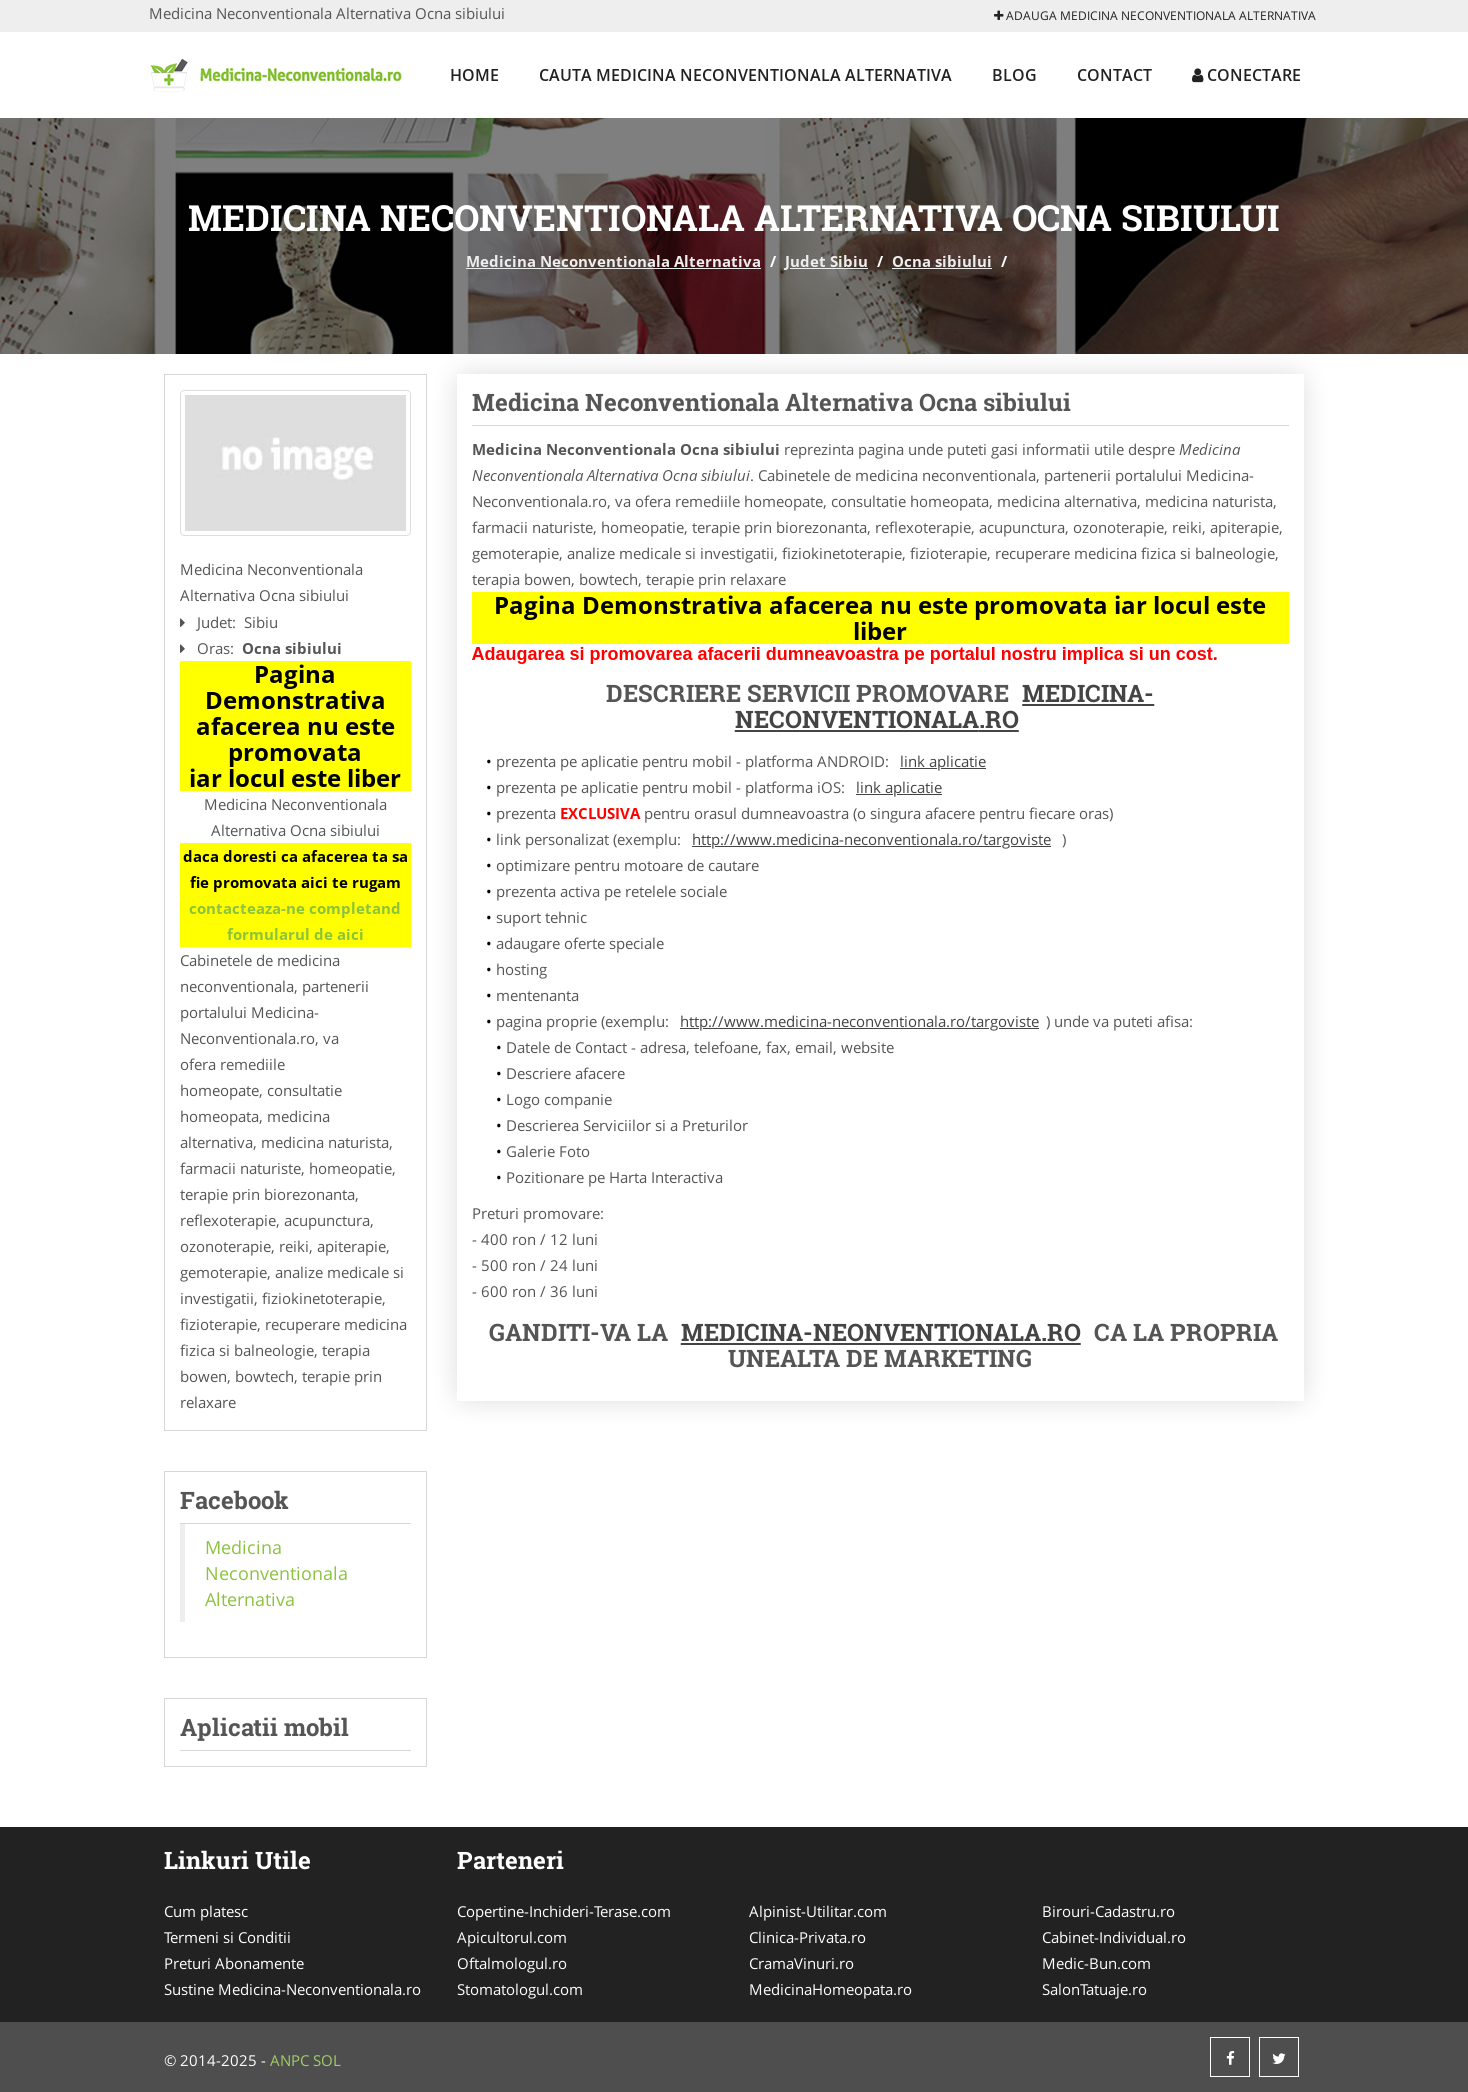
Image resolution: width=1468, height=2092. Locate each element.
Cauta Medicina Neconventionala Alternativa (745, 75)
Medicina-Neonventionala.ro (881, 1332)
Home (474, 75)
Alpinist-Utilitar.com (818, 1911)
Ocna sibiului (942, 261)
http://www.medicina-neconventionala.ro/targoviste (871, 839)
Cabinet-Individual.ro (1114, 1937)
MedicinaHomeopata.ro (830, 1989)
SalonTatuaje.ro (1094, 1989)
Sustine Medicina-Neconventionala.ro (292, 1989)
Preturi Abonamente (234, 1963)
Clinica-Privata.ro (807, 1937)
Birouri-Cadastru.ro (1108, 1911)
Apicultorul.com (512, 1937)
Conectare (1246, 75)
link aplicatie (943, 761)
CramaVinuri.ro (801, 1963)
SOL (327, 2060)
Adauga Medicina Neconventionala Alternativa (1155, 15)
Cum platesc (206, 1911)
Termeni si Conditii (227, 1937)
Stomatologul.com (520, 1989)
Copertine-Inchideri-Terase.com (564, 1911)
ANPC (289, 2060)
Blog (1014, 75)
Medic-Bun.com (1096, 1963)
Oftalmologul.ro (512, 1963)
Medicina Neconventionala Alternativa (613, 261)
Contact (1114, 75)
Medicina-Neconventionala (945, 706)
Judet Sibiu (826, 261)
